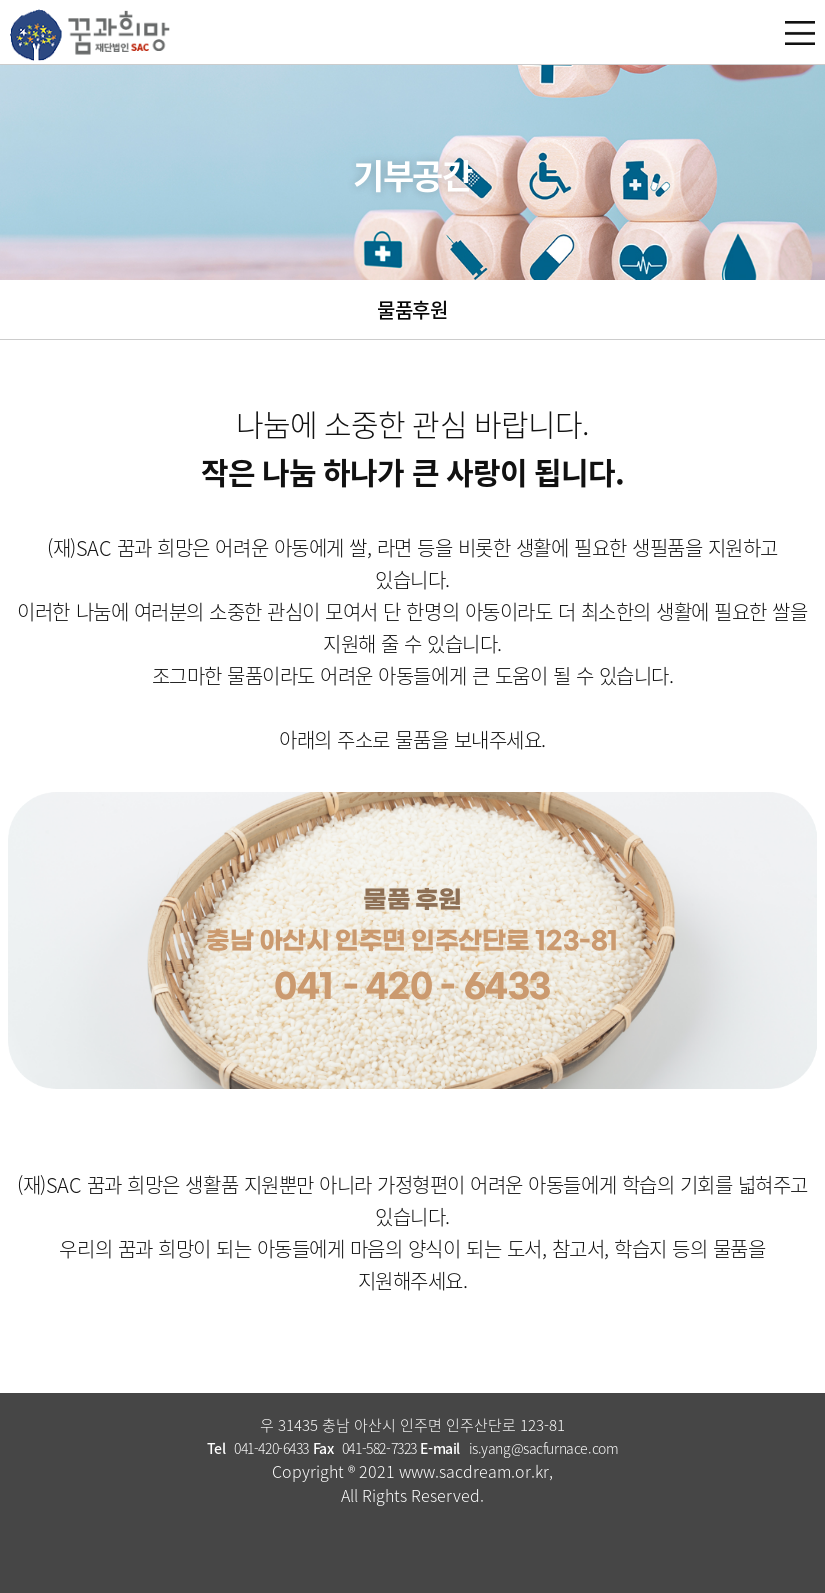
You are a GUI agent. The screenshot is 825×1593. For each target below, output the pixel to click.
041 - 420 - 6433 (412, 987)
